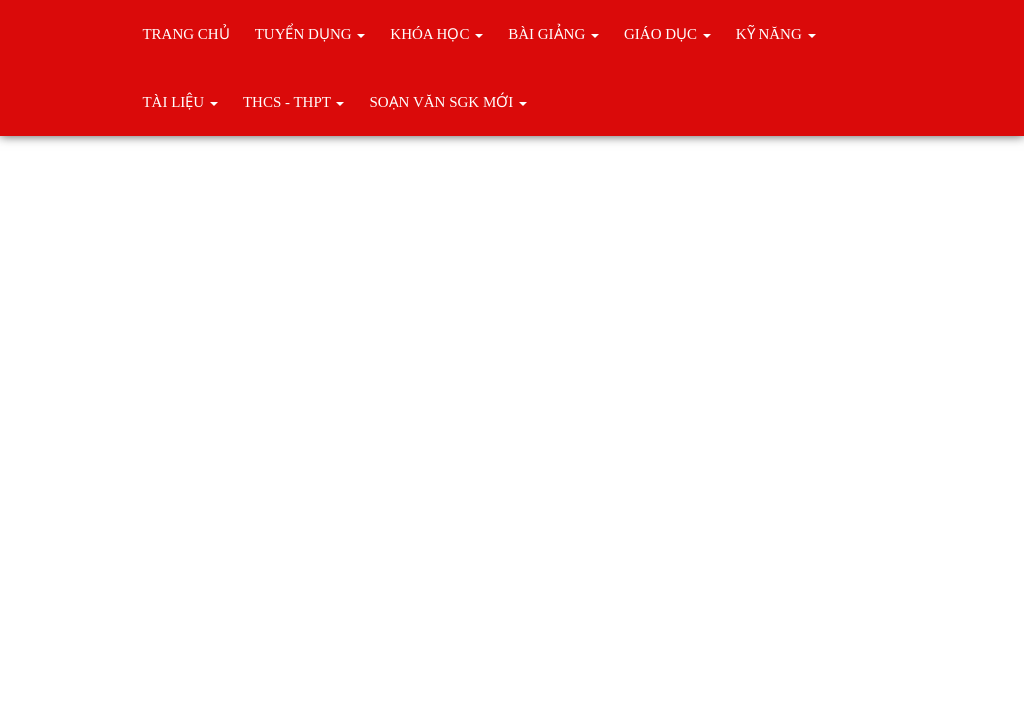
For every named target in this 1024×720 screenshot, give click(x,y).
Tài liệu (179, 102)
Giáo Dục (667, 34)
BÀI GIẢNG (553, 34)
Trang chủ (185, 34)
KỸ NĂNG (776, 34)
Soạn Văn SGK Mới (448, 102)
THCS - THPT (294, 102)
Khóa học (436, 34)
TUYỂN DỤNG (310, 34)
